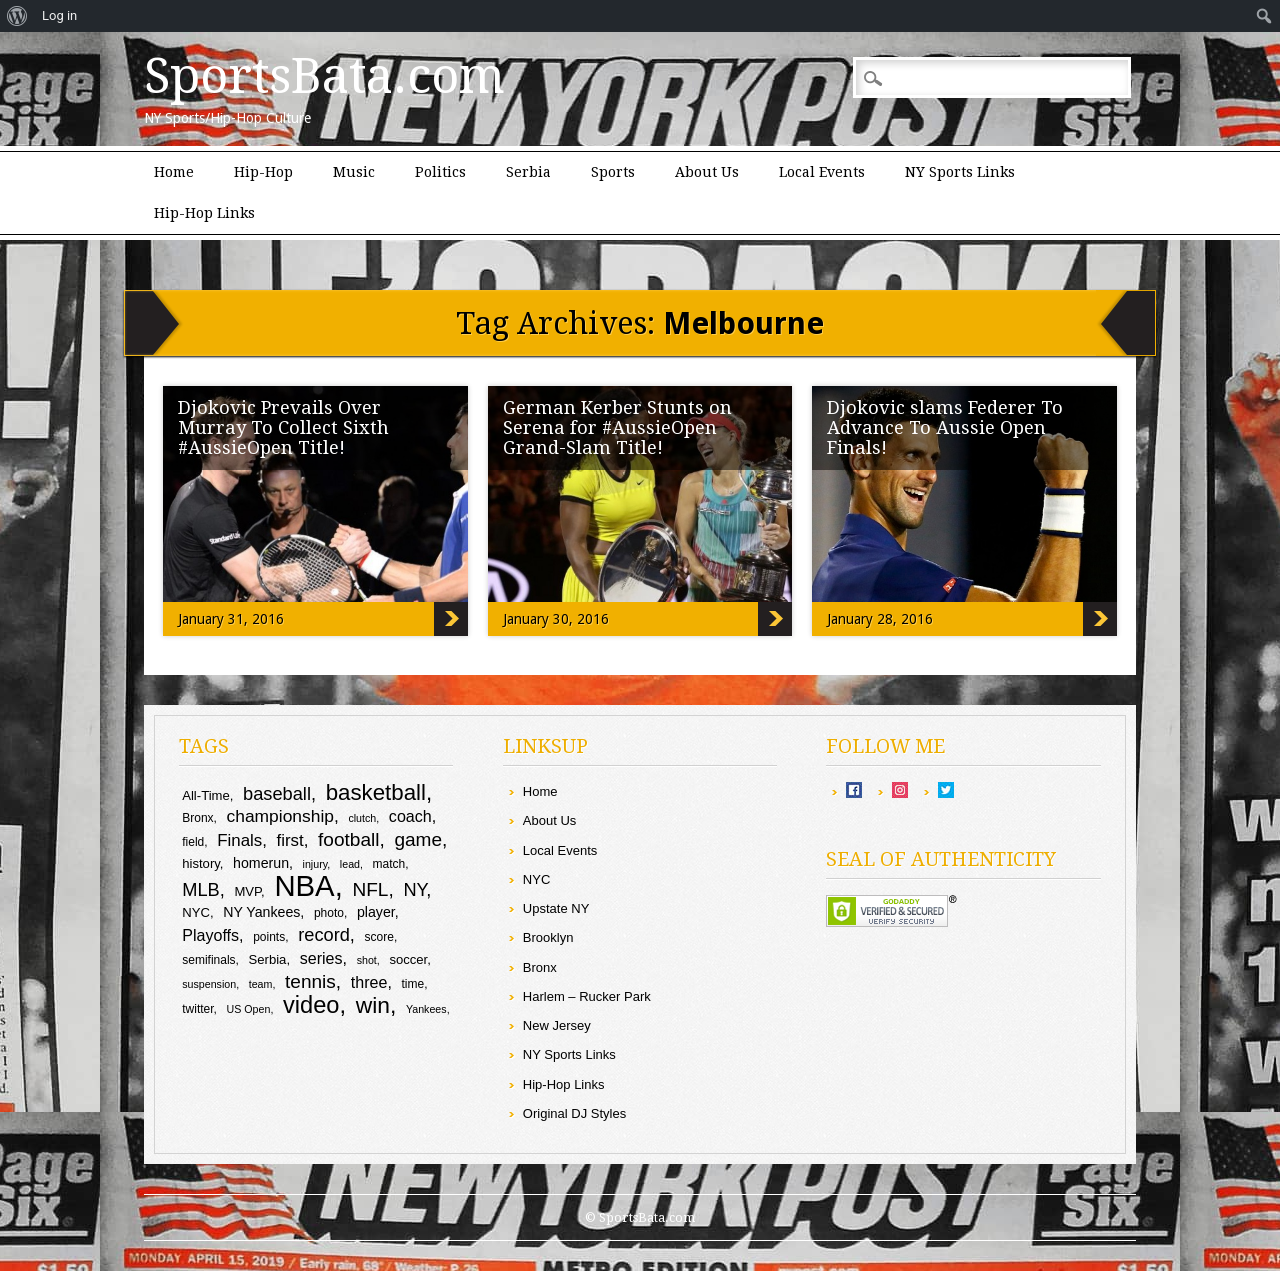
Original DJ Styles (574, 1113)
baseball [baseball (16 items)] (277, 793)
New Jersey (557, 1025)
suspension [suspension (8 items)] (209, 984)
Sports (613, 172)
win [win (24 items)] (373, 1005)
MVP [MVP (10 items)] (247, 891)
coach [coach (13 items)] (410, 816)
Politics (440, 172)
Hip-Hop (263, 172)
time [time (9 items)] (413, 984)
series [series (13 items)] (321, 958)
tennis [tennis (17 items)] (310, 981)
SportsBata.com (324, 76)
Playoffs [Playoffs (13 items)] (210, 935)
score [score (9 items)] (379, 937)
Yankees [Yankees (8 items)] (426, 1009)
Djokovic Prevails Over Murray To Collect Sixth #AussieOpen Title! (283, 427)
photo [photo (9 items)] (329, 913)
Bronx (540, 967)
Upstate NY (556, 908)
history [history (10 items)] (201, 863)
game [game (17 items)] (418, 839)
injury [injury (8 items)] (315, 864)
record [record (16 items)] (324, 934)
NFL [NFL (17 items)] (370, 889)
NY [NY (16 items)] (414, 889)
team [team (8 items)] (261, 984)
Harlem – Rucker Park (587, 996)
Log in (59, 15)
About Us (707, 172)
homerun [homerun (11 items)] (261, 863)
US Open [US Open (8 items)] (249, 1009)
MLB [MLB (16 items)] (201, 889)
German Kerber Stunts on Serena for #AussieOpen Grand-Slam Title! (617, 427)
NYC (536, 879)
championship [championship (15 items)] (280, 816)
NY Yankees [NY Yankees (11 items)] (261, 912)
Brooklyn (548, 937)
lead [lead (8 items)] (350, 864)
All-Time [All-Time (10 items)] (206, 795)
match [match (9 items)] (389, 864)
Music (354, 172)
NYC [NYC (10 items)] (196, 912)
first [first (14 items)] (290, 840)
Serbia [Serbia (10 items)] (268, 959)
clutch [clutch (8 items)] (362, 818)
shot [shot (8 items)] (367, 960)
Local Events (822, 172)
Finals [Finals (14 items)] (239, 840)
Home (174, 172)
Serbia (528, 172)
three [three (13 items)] (369, 982)
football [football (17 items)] (348, 839)
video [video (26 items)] (311, 1005)
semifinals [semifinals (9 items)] (208, 960)
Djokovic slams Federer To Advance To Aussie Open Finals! (945, 427)
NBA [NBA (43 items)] (304, 885)
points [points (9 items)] (269, 937)
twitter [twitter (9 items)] (197, 1009)
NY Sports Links (960, 172)
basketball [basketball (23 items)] (376, 792)
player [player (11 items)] (376, 912)
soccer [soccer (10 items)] (408, 959)
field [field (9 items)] (193, 842)
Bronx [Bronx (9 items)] (197, 818)
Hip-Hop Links (204, 213)
